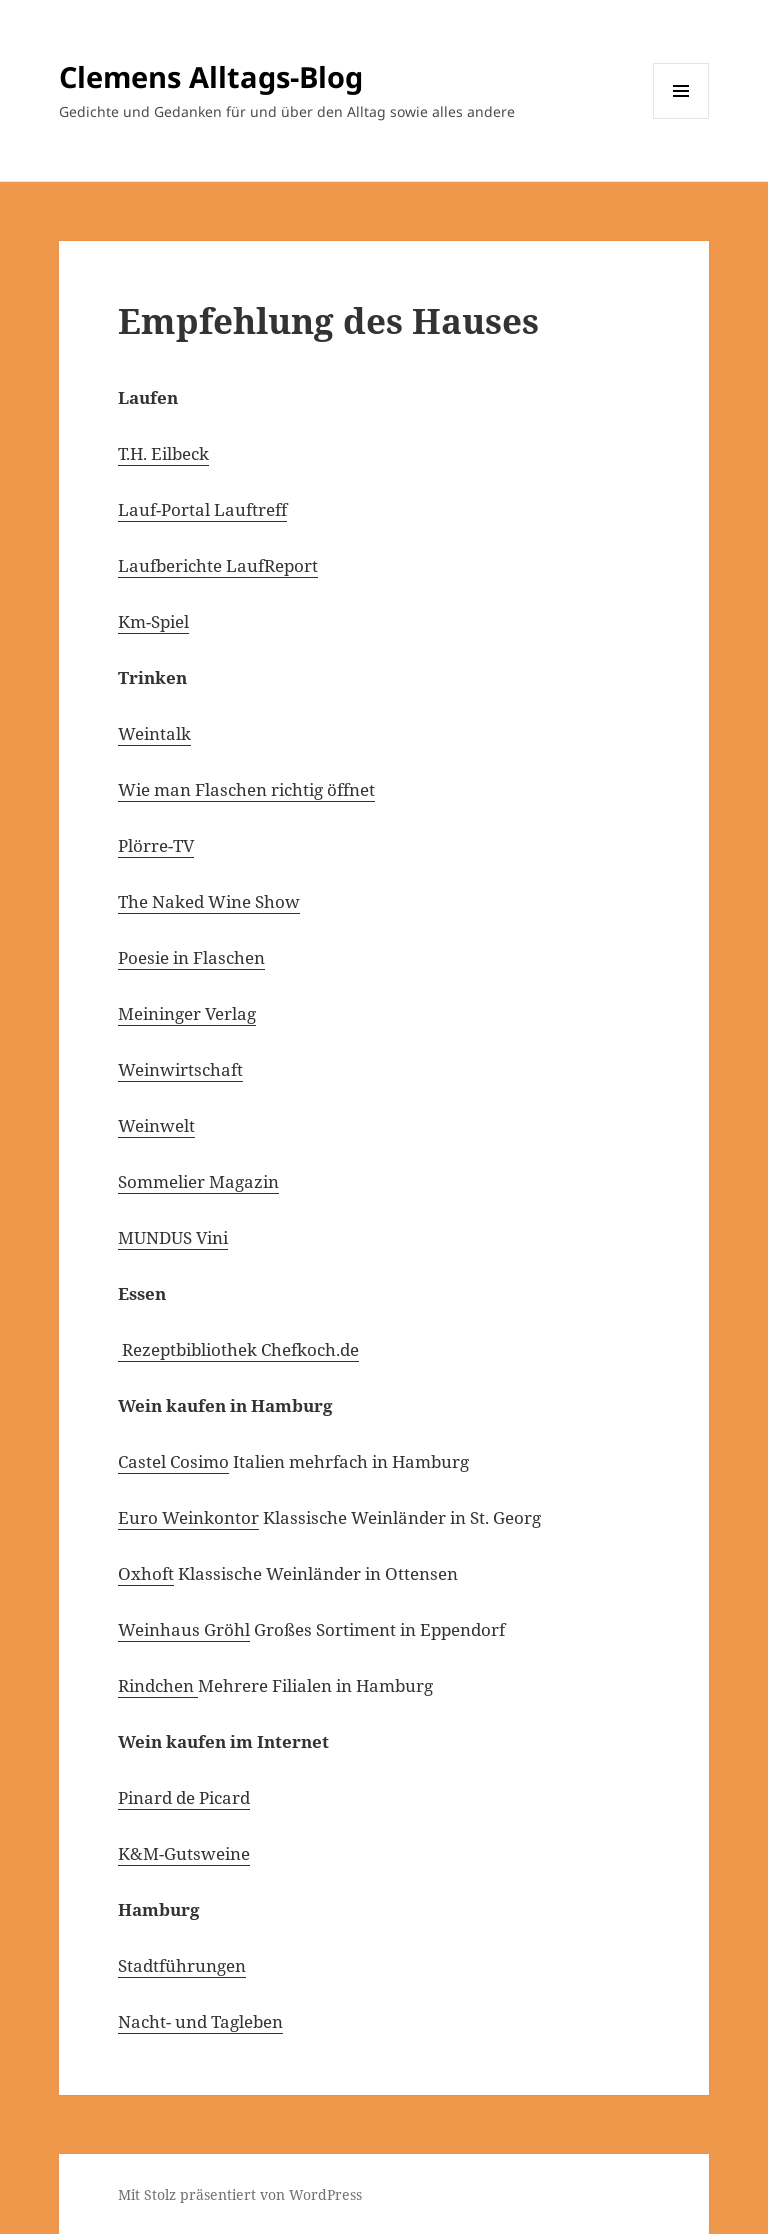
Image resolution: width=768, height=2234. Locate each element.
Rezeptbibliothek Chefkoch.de (238, 1349)
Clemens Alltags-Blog (211, 76)
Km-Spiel (153, 621)
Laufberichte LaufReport (218, 565)
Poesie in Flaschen (191, 957)
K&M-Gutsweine (184, 1853)
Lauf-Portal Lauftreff (202, 509)
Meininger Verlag (187, 1013)
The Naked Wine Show (209, 901)
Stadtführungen (182, 1965)
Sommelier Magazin (198, 1181)
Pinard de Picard (184, 1797)
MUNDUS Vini (173, 1237)
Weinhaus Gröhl (184, 1629)
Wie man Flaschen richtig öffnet (246, 789)
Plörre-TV (156, 845)
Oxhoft (146, 1573)
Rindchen (158, 1685)
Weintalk (154, 733)
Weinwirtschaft (180, 1069)
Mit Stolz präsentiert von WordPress (240, 2194)
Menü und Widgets (681, 118)
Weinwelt (156, 1125)
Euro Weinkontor (188, 1517)
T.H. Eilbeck (163, 453)
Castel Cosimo (173, 1461)
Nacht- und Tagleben (200, 2021)
